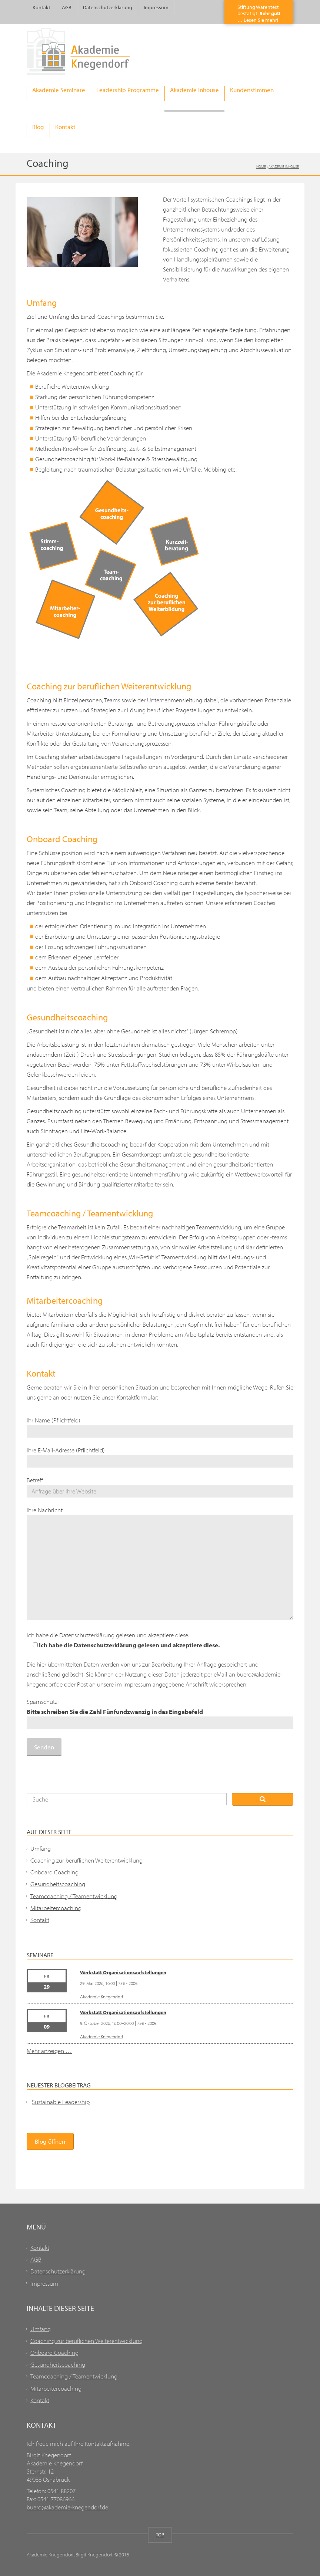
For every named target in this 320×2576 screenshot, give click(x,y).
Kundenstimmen (252, 90)
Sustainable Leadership (61, 2101)
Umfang (40, 1848)
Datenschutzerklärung (107, 7)
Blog (38, 127)
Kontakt (41, 7)
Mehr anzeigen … (49, 2051)
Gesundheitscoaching (57, 1884)
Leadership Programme (127, 90)
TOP (160, 2535)
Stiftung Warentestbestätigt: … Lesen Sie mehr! (258, 13)
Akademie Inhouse (194, 90)
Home (261, 166)
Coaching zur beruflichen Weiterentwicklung (86, 1860)
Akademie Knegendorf (101, 1996)
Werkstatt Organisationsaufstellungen (123, 1972)
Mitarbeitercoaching (55, 1907)
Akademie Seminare (58, 90)
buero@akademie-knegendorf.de (67, 2507)
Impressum (156, 7)
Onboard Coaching (54, 1872)
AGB (66, 7)
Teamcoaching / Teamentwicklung (73, 1896)
